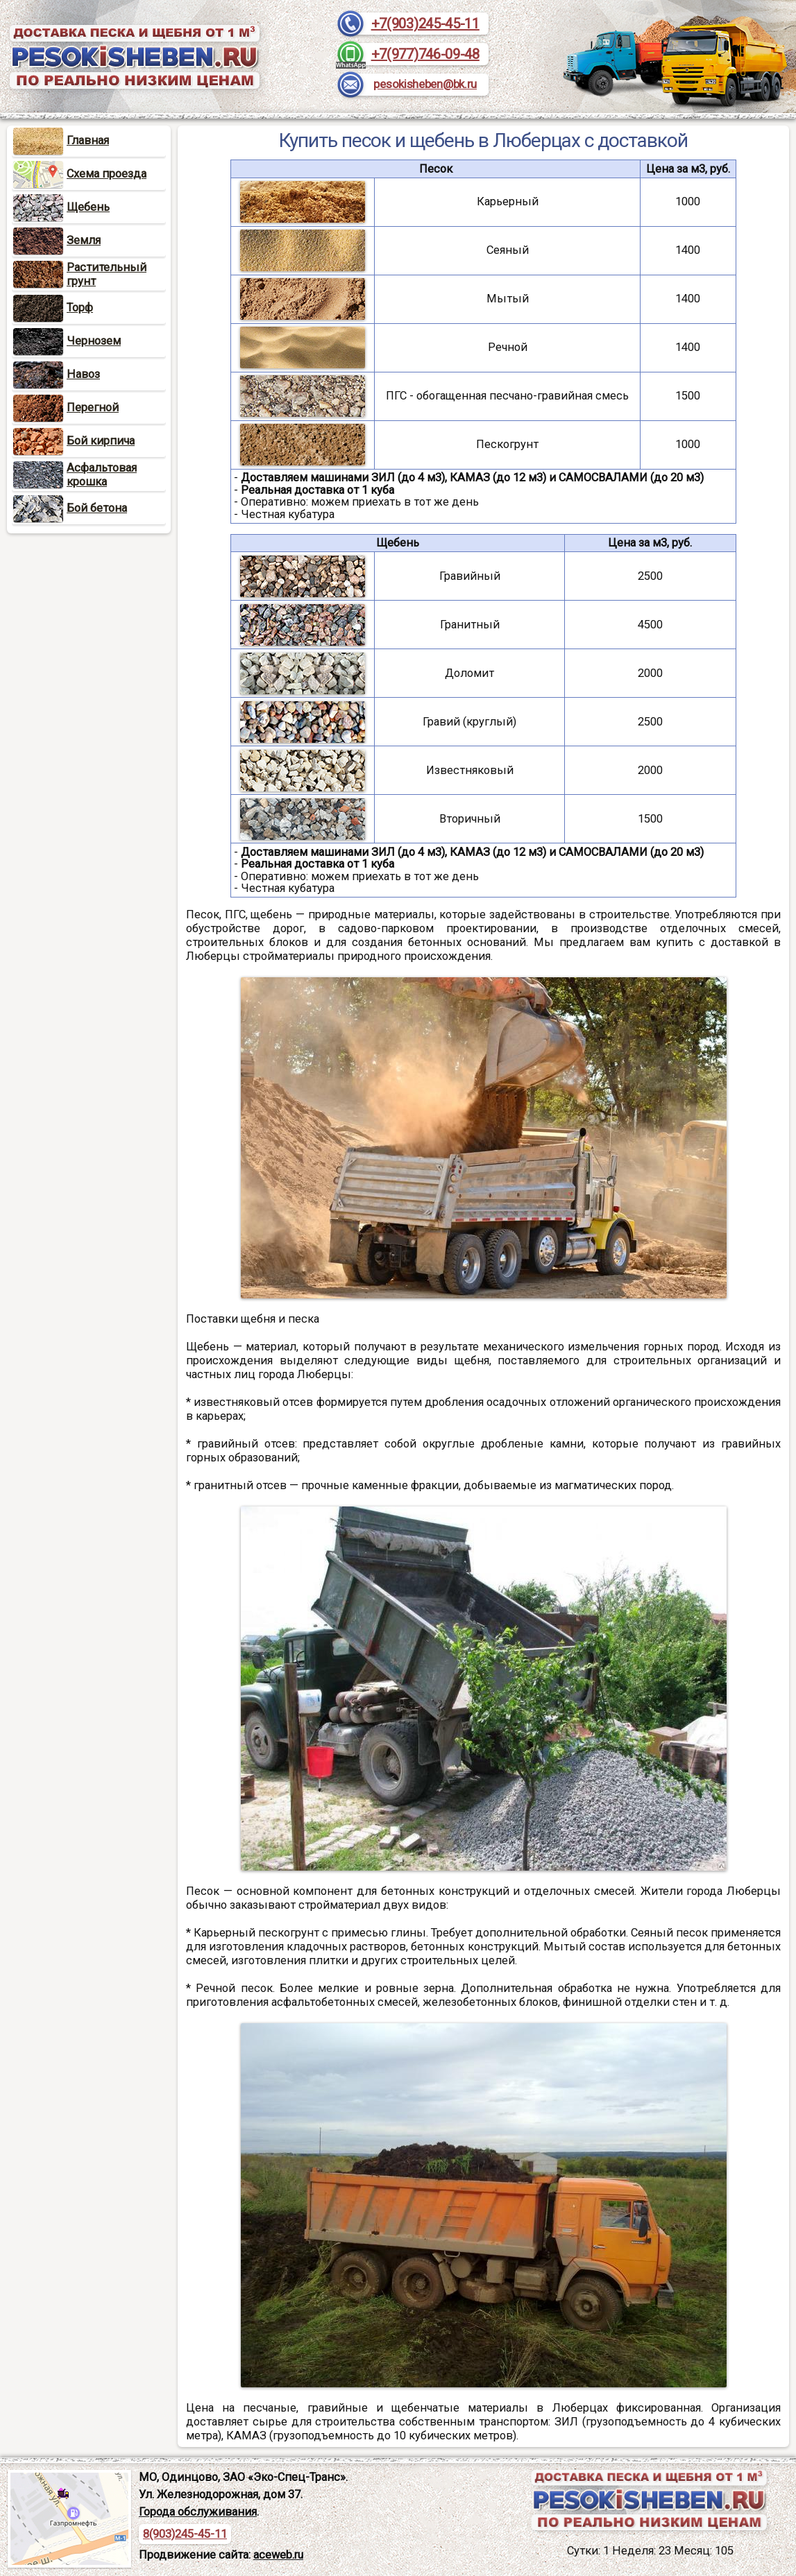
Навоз (56, 374)
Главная (61, 140)
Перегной (66, 407)
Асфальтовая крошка (102, 474)
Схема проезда (79, 173)
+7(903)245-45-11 (425, 23)
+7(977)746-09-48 (425, 54)
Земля (57, 240)
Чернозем (67, 340)
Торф (53, 307)
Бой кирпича (74, 440)
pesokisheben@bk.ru (425, 84)
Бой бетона (70, 508)
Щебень (61, 207)
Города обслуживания (198, 2511)
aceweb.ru (278, 2554)
